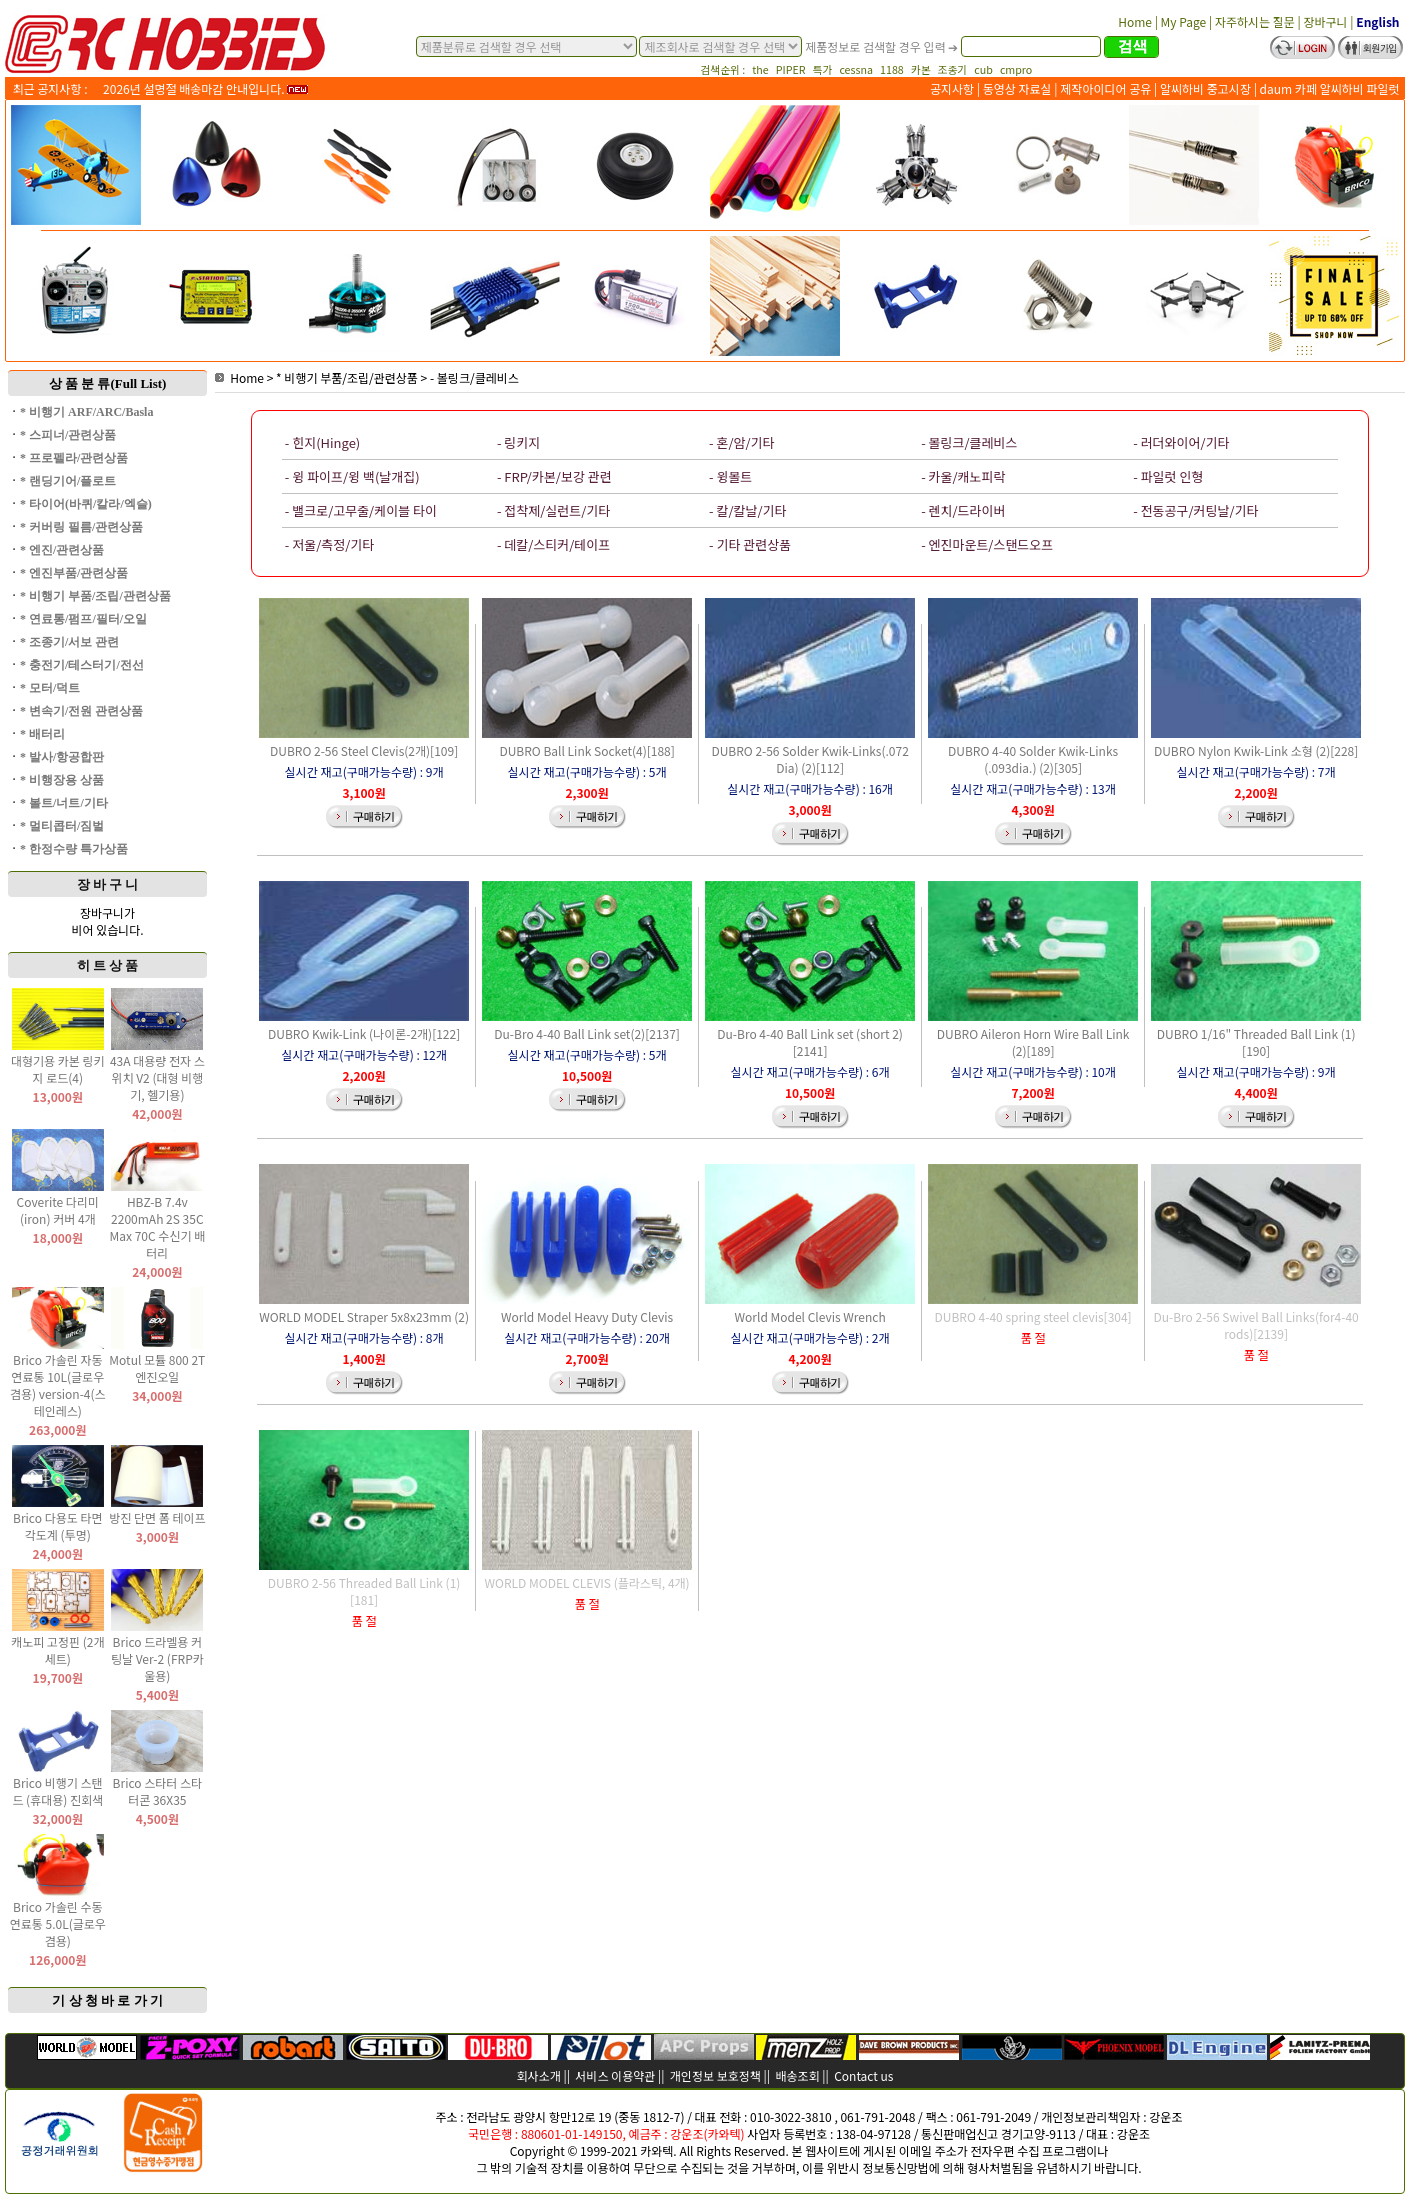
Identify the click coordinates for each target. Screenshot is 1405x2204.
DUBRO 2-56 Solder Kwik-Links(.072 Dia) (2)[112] (809, 759)
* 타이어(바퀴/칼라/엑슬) (86, 504)
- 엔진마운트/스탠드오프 (987, 544)
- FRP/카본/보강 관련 (554, 476)
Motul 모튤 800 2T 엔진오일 (157, 1368)
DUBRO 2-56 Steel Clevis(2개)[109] (364, 750)
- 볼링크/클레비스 (474, 377)
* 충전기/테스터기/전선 (82, 665)
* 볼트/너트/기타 (64, 803)
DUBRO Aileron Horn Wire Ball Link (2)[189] (1033, 1042)
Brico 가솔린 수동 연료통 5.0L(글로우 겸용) (58, 1923)
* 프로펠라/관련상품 (74, 458)
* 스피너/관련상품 (68, 435)
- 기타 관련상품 (750, 544)
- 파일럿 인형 (1168, 476)
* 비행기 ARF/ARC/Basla (86, 412)
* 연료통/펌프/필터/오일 (83, 619)
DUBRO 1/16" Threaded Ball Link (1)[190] (1256, 1042)
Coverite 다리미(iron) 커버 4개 (58, 1210)
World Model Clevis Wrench (810, 1316)
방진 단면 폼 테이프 (157, 1517)
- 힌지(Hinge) (322, 442)
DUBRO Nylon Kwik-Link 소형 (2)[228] (1256, 750)
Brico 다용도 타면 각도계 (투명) (58, 1526)
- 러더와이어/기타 (1181, 442)
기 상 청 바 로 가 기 (107, 2000)
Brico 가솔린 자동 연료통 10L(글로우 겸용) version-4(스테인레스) (58, 1385)
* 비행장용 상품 (62, 780)
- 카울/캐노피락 (963, 476)
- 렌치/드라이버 (963, 510)
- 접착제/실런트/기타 (553, 510)
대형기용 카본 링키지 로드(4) (58, 1069)
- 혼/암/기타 (741, 442)
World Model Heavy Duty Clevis (587, 1316)
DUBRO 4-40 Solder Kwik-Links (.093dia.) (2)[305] (1033, 759)
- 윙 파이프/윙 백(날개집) (352, 476)
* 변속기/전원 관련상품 (81, 711)
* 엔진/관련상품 (62, 550)
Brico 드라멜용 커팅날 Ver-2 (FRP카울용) (157, 1658)
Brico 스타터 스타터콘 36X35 (158, 1791)
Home (239, 377)
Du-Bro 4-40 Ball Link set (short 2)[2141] (810, 1042)
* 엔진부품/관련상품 (74, 573)
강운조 (1165, 2116)
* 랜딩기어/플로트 (68, 481)
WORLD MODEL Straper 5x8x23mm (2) (364, 1316)
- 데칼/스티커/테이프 (553, 544)
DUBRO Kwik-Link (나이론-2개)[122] (364, 1033)
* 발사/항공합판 (62, 757)
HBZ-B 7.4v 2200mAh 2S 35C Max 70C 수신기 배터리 (158, 1227)
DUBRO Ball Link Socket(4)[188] (586, 750)
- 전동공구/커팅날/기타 (1195, 510)
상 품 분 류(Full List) (108, 383)
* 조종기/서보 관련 (69, 642)
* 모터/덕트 (50, 688)
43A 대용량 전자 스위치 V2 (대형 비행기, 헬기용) (157, 1077)
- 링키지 (518, 442)
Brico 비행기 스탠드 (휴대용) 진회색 (57, 1791)
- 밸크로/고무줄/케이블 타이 (361, 510)
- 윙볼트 (730, 476)
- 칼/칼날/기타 (747, 510)
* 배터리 (42, 734)
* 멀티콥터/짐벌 (62, 826)
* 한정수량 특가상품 (74, 849)
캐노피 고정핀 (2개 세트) (57, 1650)
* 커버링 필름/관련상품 (81, 527)
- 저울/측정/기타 (329, 544)
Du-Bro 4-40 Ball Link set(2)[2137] (587, 1033)
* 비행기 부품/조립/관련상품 (95, 596)
